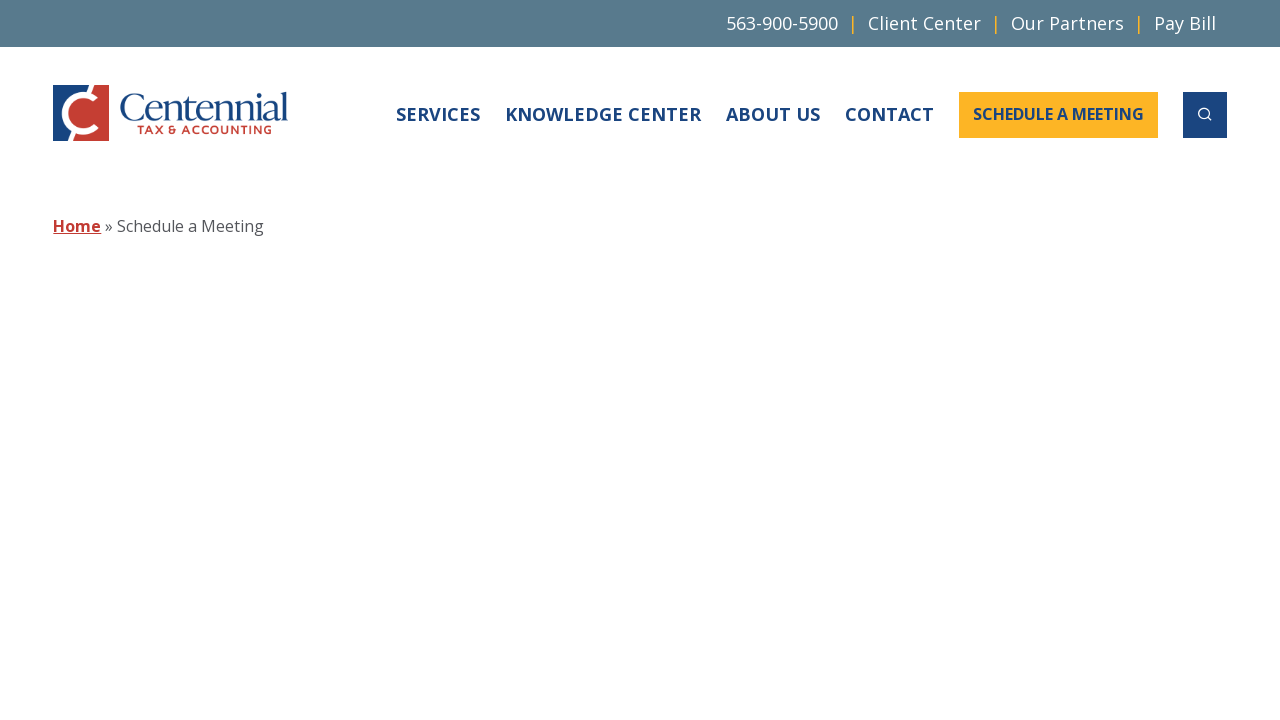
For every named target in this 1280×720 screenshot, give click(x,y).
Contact (889, 114)
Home (77, 226)
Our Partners (1067, 23)
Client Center (924, 23)
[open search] (1205, 115)
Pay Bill (1185, 23)
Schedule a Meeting (1058, 114)
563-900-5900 (782, 23)
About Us (773, 114)
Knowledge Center (603, 114)
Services (438, 114)
